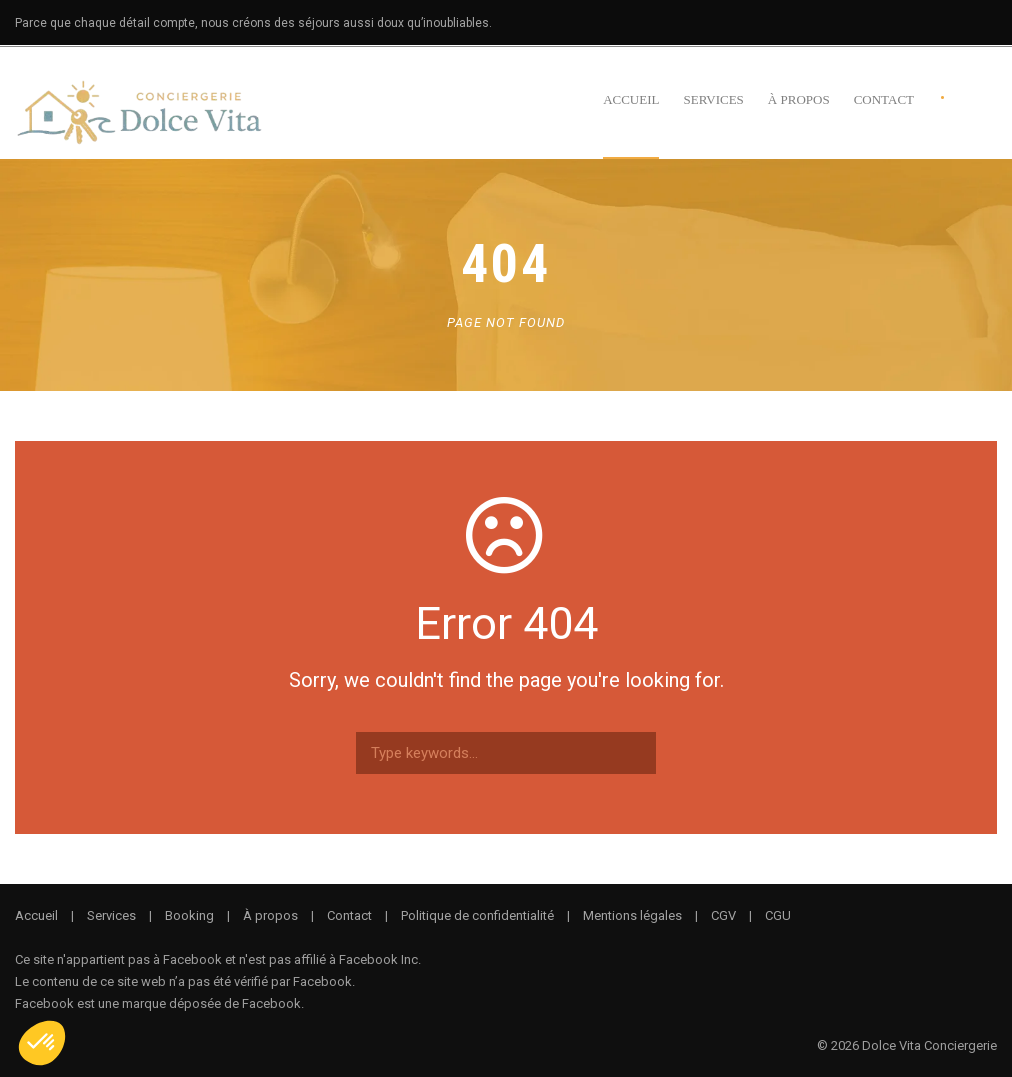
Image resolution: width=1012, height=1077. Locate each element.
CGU (778, 915)
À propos (799, 99)
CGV (723, 915)
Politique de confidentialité (477, 915)
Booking (189, 915)
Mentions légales (632, 915)
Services (713, 99)
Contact (884, 99)
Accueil (631, 99)
